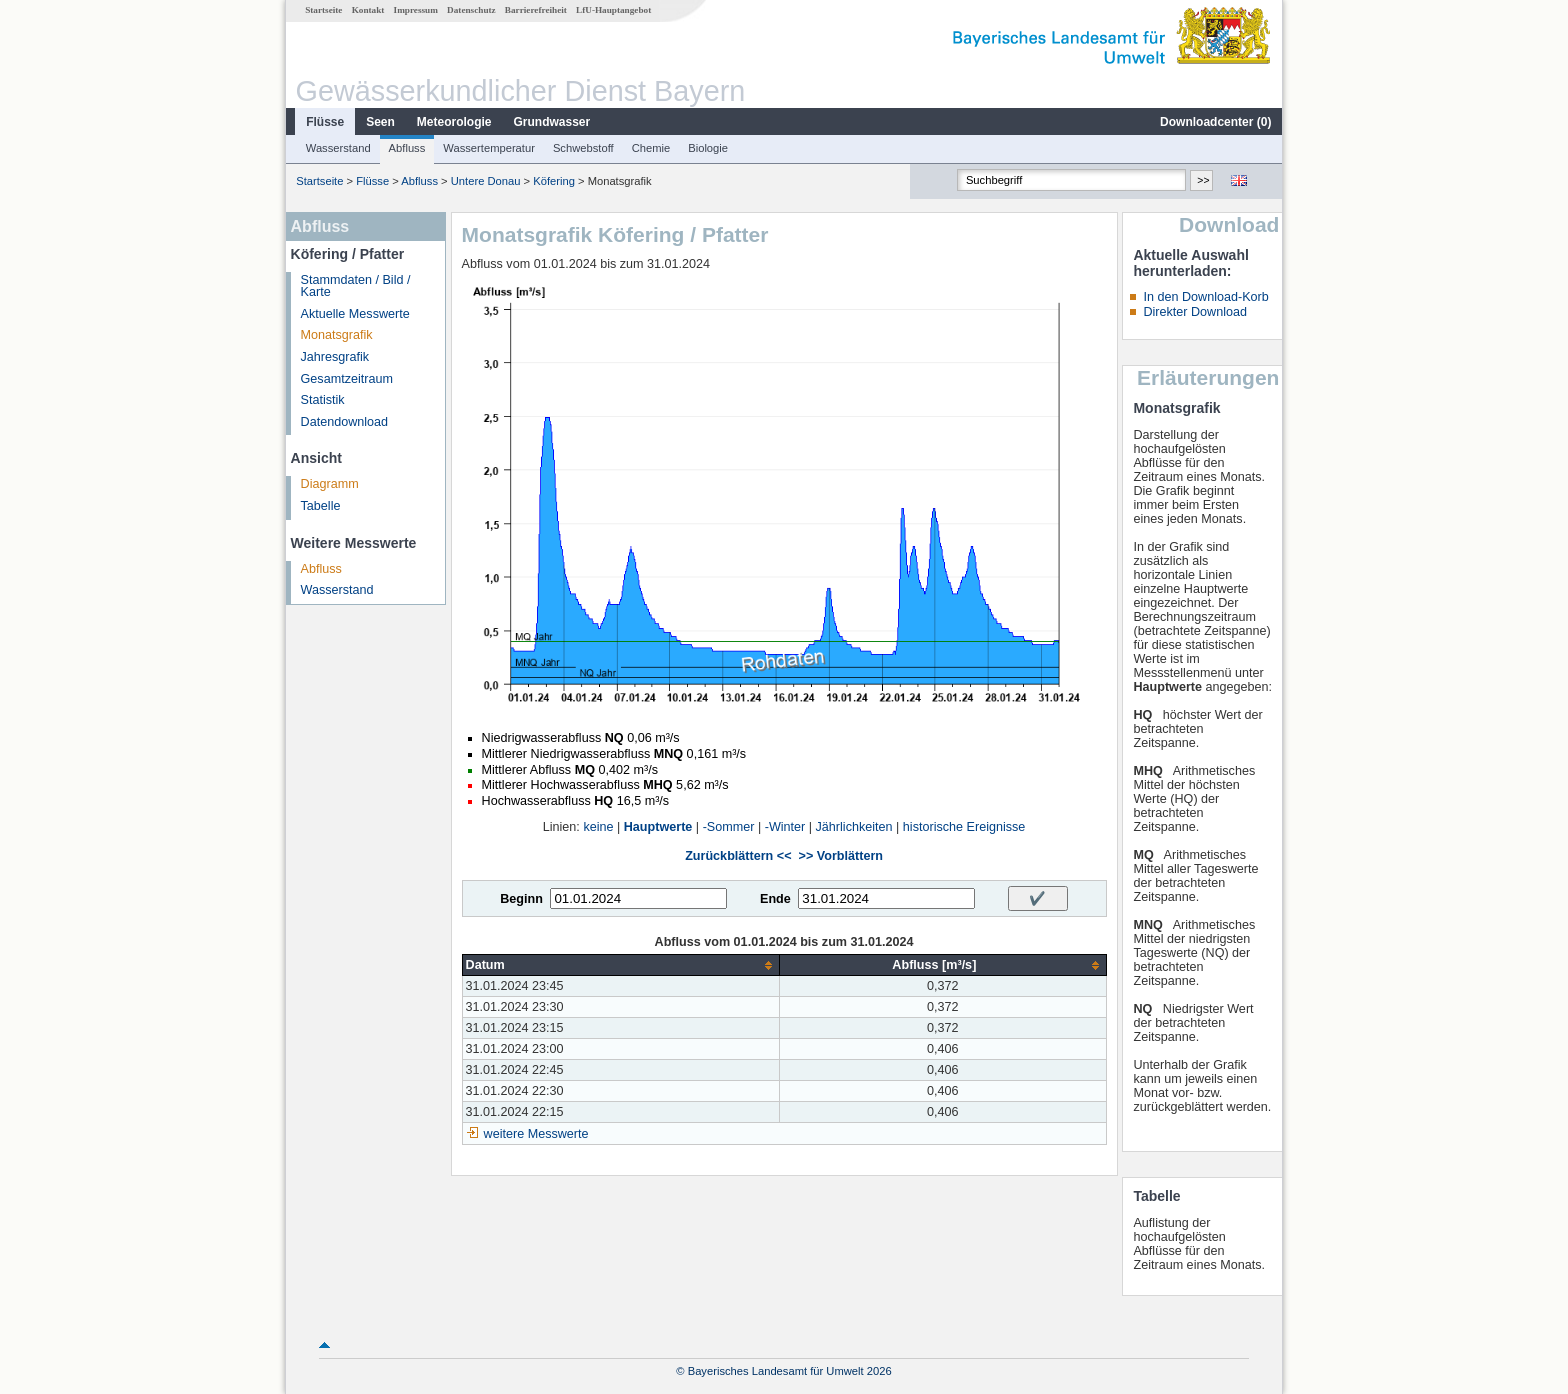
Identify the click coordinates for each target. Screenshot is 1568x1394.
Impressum (416, 10)
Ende (775, 899)
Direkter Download (1195, 312)
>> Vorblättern (841, 856)
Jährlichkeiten (854, 827)
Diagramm (330, 484)
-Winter (785, 827)
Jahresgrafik (335, 357)
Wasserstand (338, 148)
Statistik (323, 400)
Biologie (708, 148)
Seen (380, 122)
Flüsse (325, 122)
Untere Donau (486, 181)
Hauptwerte (658, 827)
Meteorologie (454, 122)
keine (598, 827)
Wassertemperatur (489, 148)
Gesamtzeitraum (347, 379)
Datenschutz (471, 10)
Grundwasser (552, 122)
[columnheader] (621, 965)
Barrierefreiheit (536, 10)
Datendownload (345, 422)
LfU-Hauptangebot (613, 10)
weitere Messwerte (536, 1134)
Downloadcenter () (1215, 122)
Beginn (521, 899)
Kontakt (368, 10)
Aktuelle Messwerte (355, 314)
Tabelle (321, 506)
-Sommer (729, 827)
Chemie (651, 148)
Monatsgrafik (337, 335)
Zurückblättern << (738, 856)
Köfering (554, 181)
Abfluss (407, 148)
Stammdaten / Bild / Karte (356, 286)
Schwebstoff (583, 148)
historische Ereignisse (964, 827)
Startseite (323, 10)
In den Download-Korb (1205, 297)
